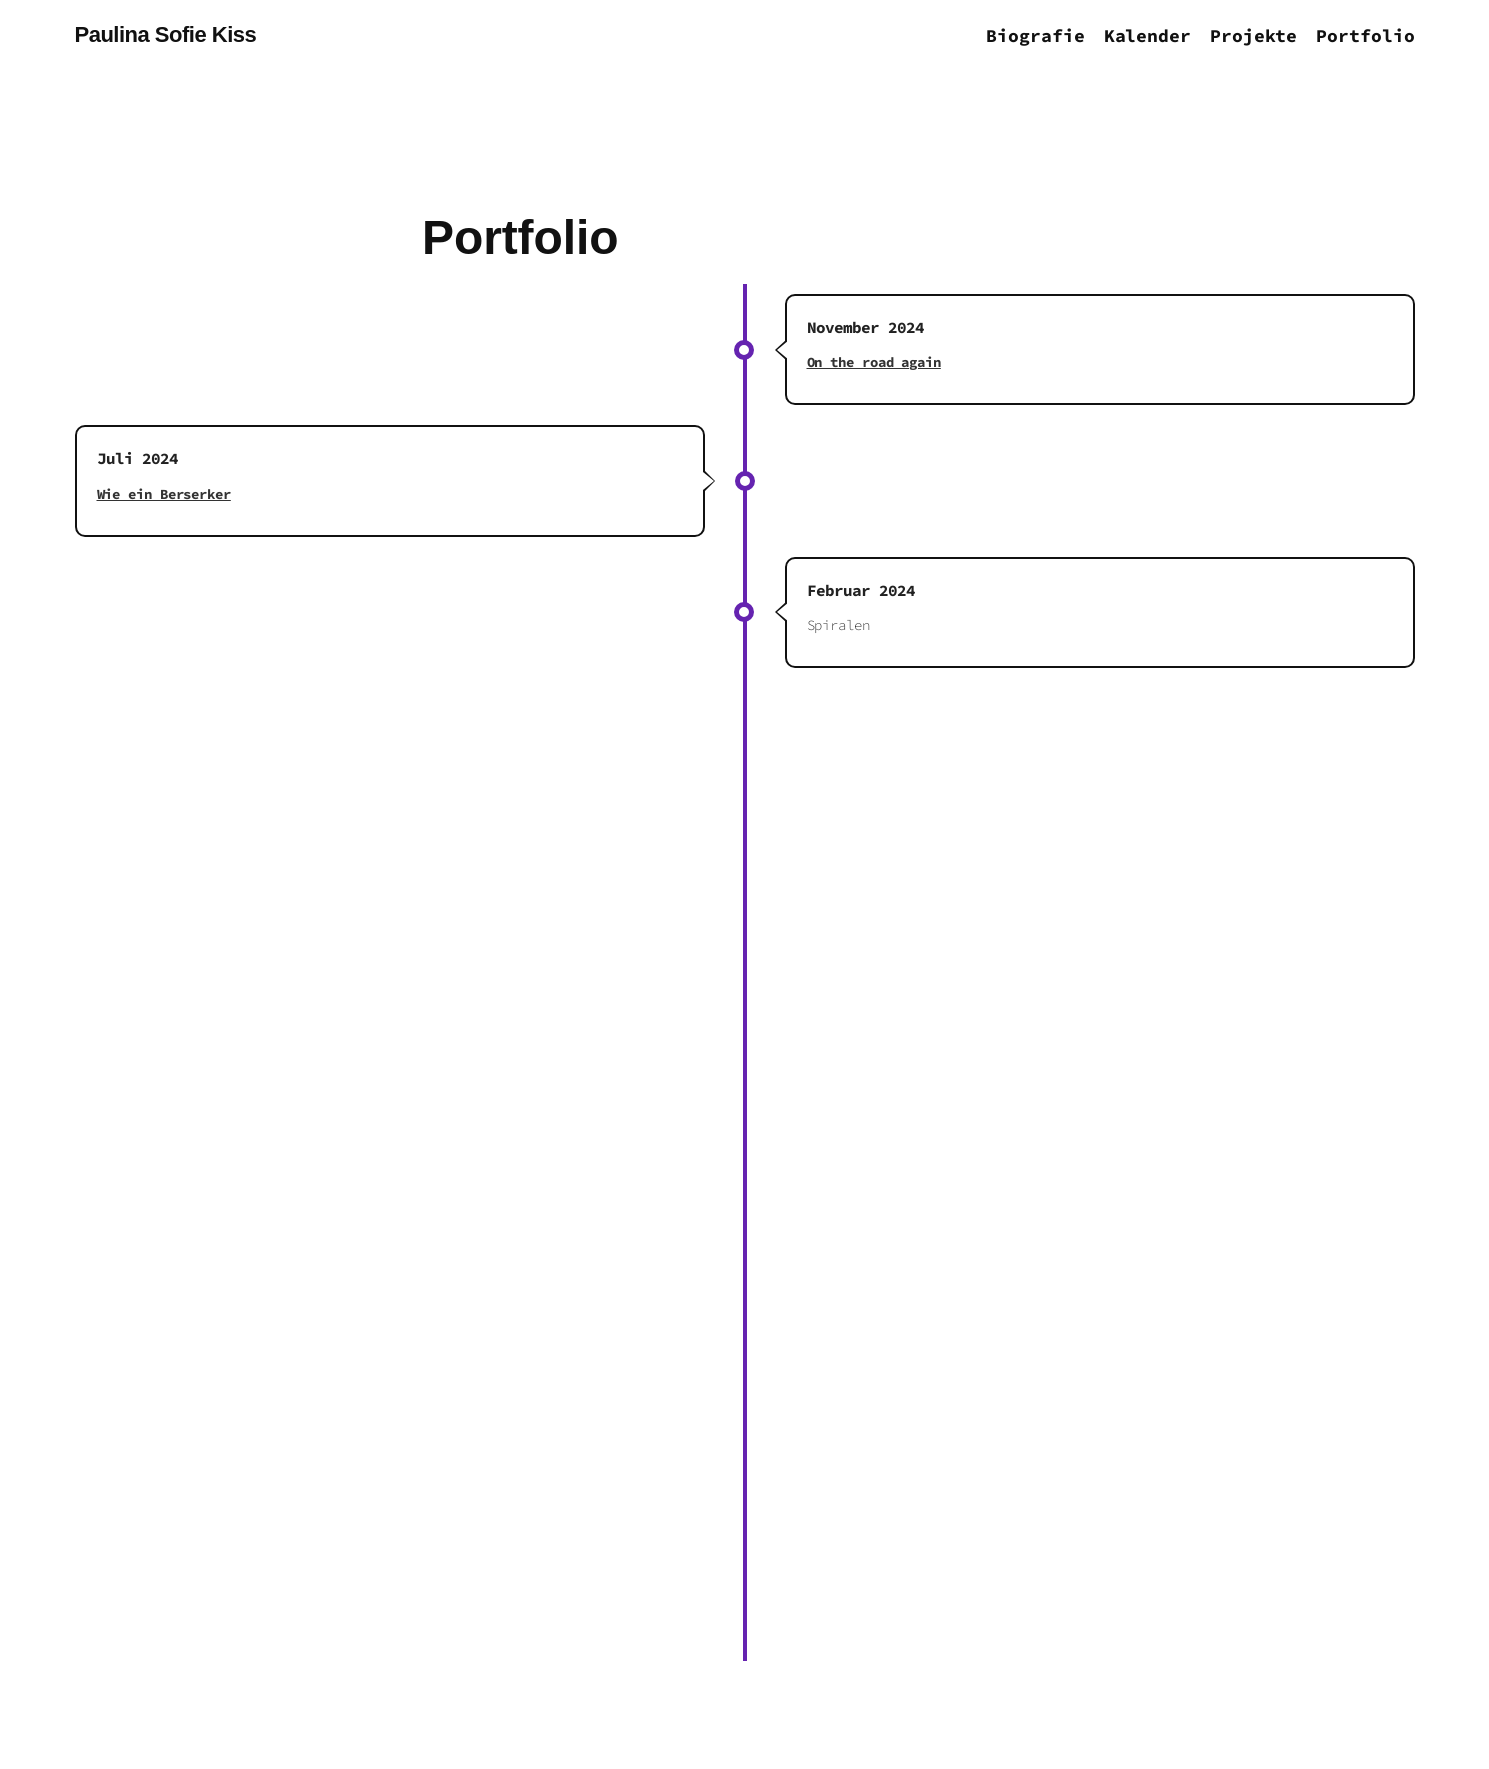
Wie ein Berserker (164, 494)
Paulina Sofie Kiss (166, 34)
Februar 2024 (861, 590)
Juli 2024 (137, 458)
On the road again (874, 362)
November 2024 (865, 327)
